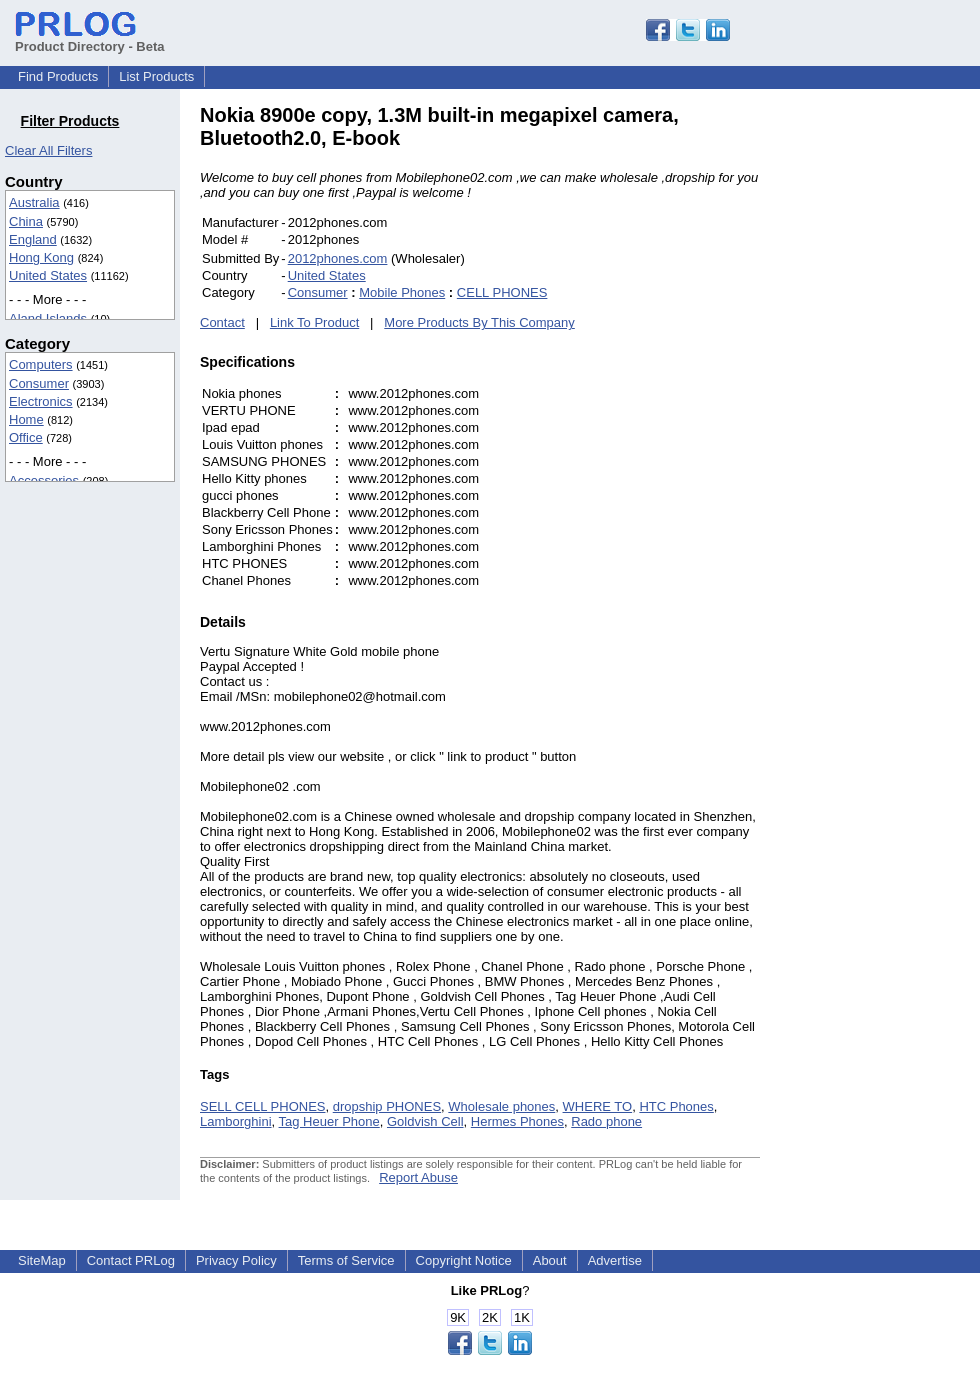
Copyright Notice (464, 1260)
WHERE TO (598, 1106)
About (550, 1260)
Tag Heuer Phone (329, 1121)
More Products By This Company (479, 322)
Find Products (58, 76)
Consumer (39, 383)
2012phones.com (338, 258)
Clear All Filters (48, 150)
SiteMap (42, 1260)
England (33, 239)
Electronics (41, 401)
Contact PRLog (131, 1260)
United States (48, 275)
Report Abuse (418, 1177)
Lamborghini (236, 1121)
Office (26, 437)
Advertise (615, 1260)
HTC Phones (676, 1106)
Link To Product (314, 322)
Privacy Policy (236, 1260)
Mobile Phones (402, 292)
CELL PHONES (502, 292)
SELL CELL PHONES (262, 1106)
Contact (222, 322)
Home (26, 419)
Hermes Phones (517, 1121)
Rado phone (606, 1121)
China (26, 221)
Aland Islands (48, 318)
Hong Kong (41, 257)
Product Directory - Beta (90, 39)
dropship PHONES (387, 1106)
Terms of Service (346, 1260)
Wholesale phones (501, 1106)
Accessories (44, 480)
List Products (156, 76)
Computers (41, 364)
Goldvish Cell (425, 1121)
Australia (34, 202)
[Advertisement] (895, 404)
